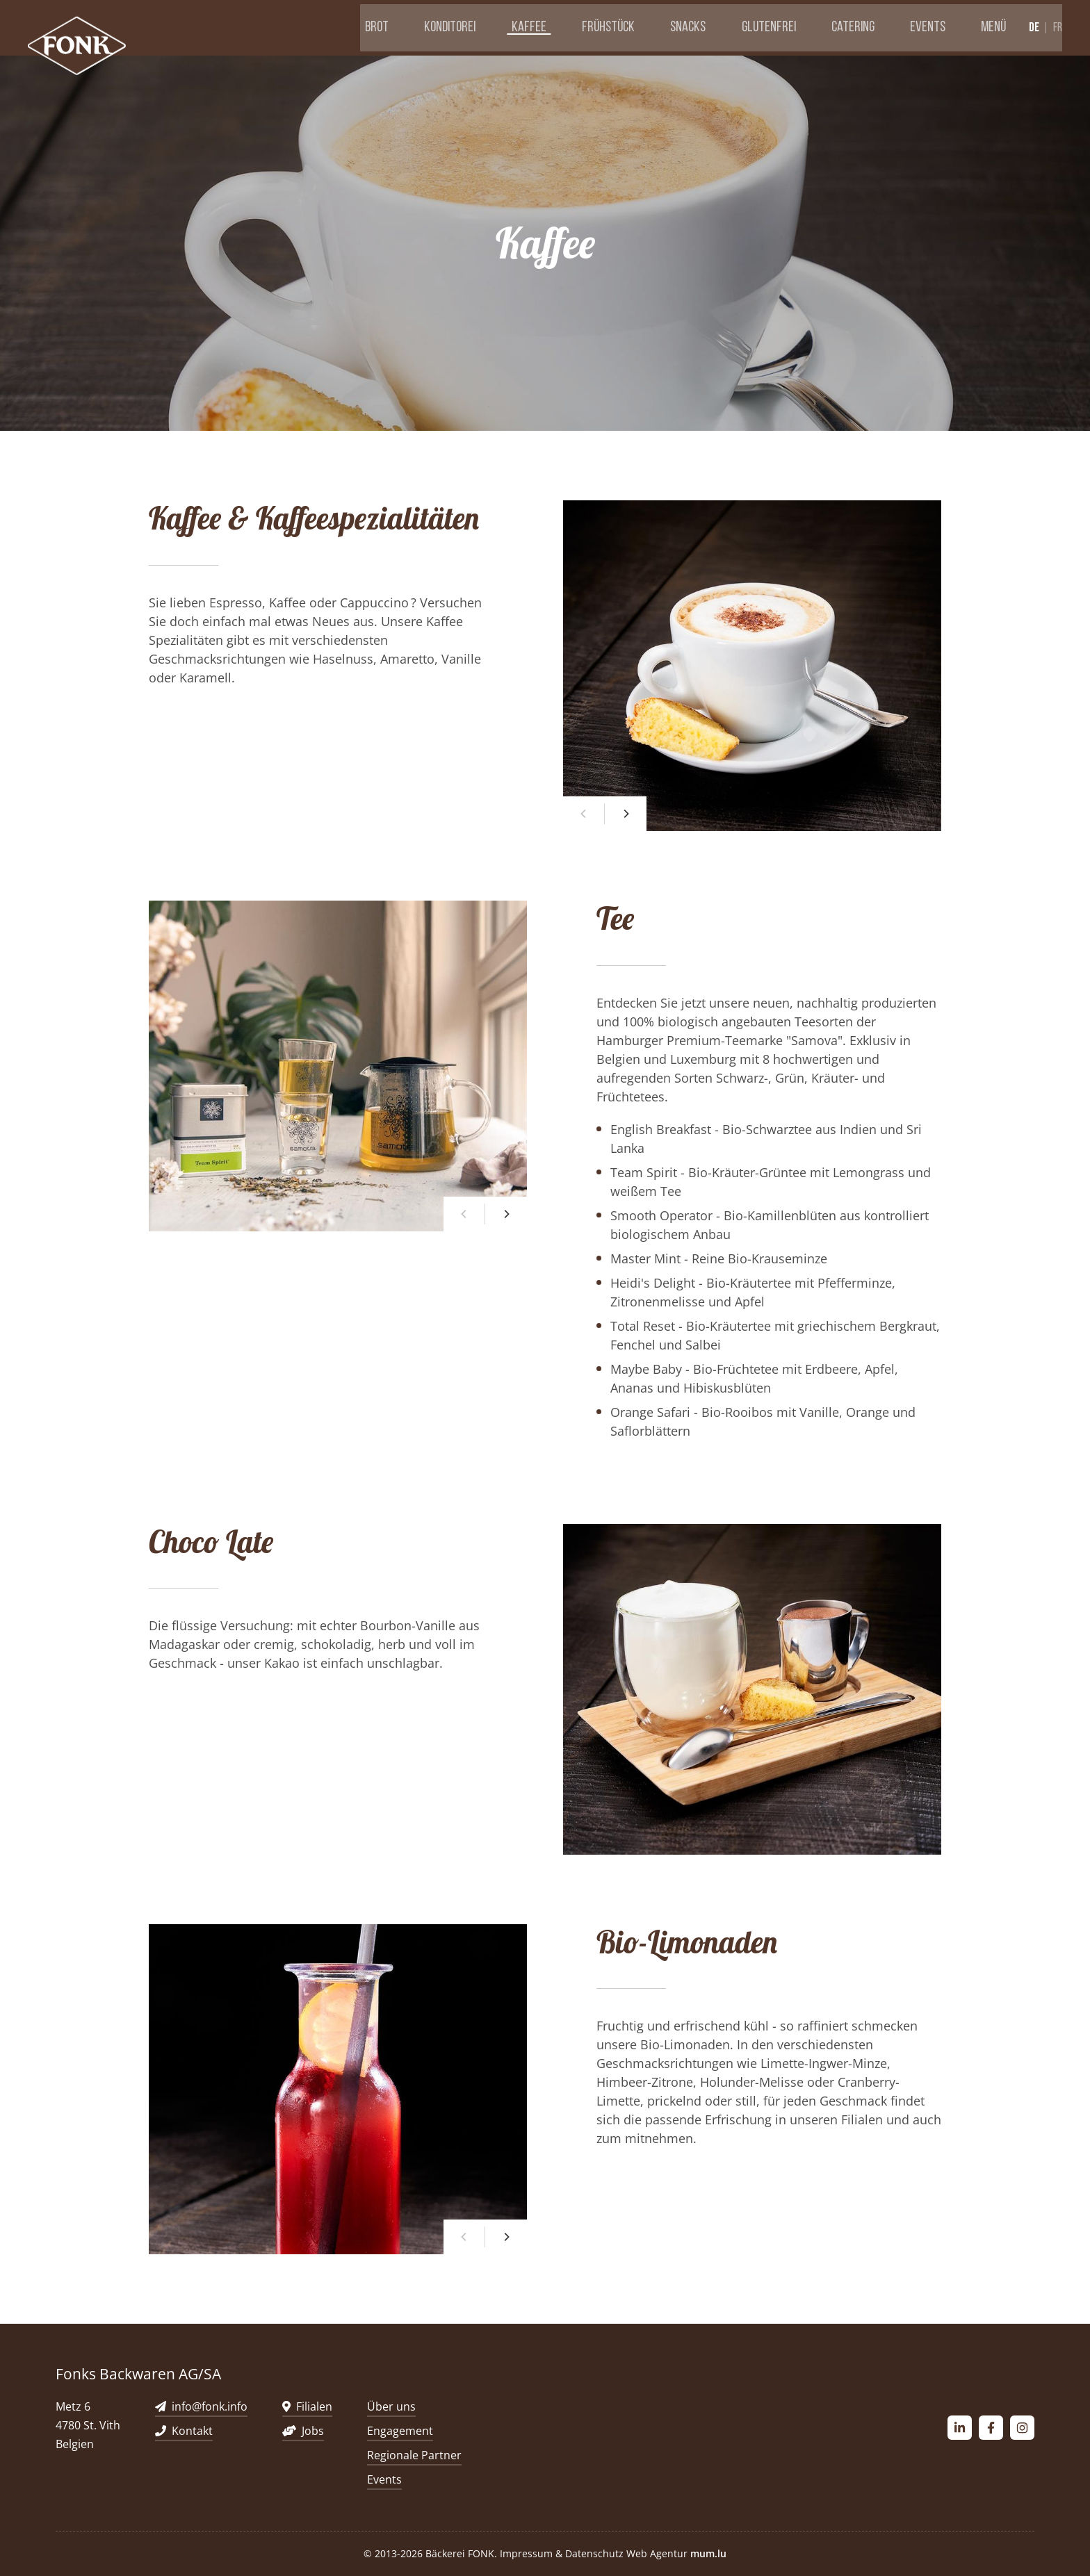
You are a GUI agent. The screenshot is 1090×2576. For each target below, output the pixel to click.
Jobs (313, 2430)
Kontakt (192, 2430)
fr (1057, 28)
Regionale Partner (414, 2455)
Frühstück (644, 27)
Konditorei (504, 27)
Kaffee (574, 27)
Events (927, 27)
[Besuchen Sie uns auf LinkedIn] (959, 2427)
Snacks (715, 27)
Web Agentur (657, 2553)
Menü (983, 27)
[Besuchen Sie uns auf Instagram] (1022, 2427)
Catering (861, 27)
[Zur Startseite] (80, 48)
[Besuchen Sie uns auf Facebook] (991, 2427)
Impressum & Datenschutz (562, 2553)
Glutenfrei (786, 27)
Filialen (314, 2406)
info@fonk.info (209, 2406)
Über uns (391, 2406)
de (1034, 27)
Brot (441, 27)
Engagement (400, 2430)
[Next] (625, 813)
